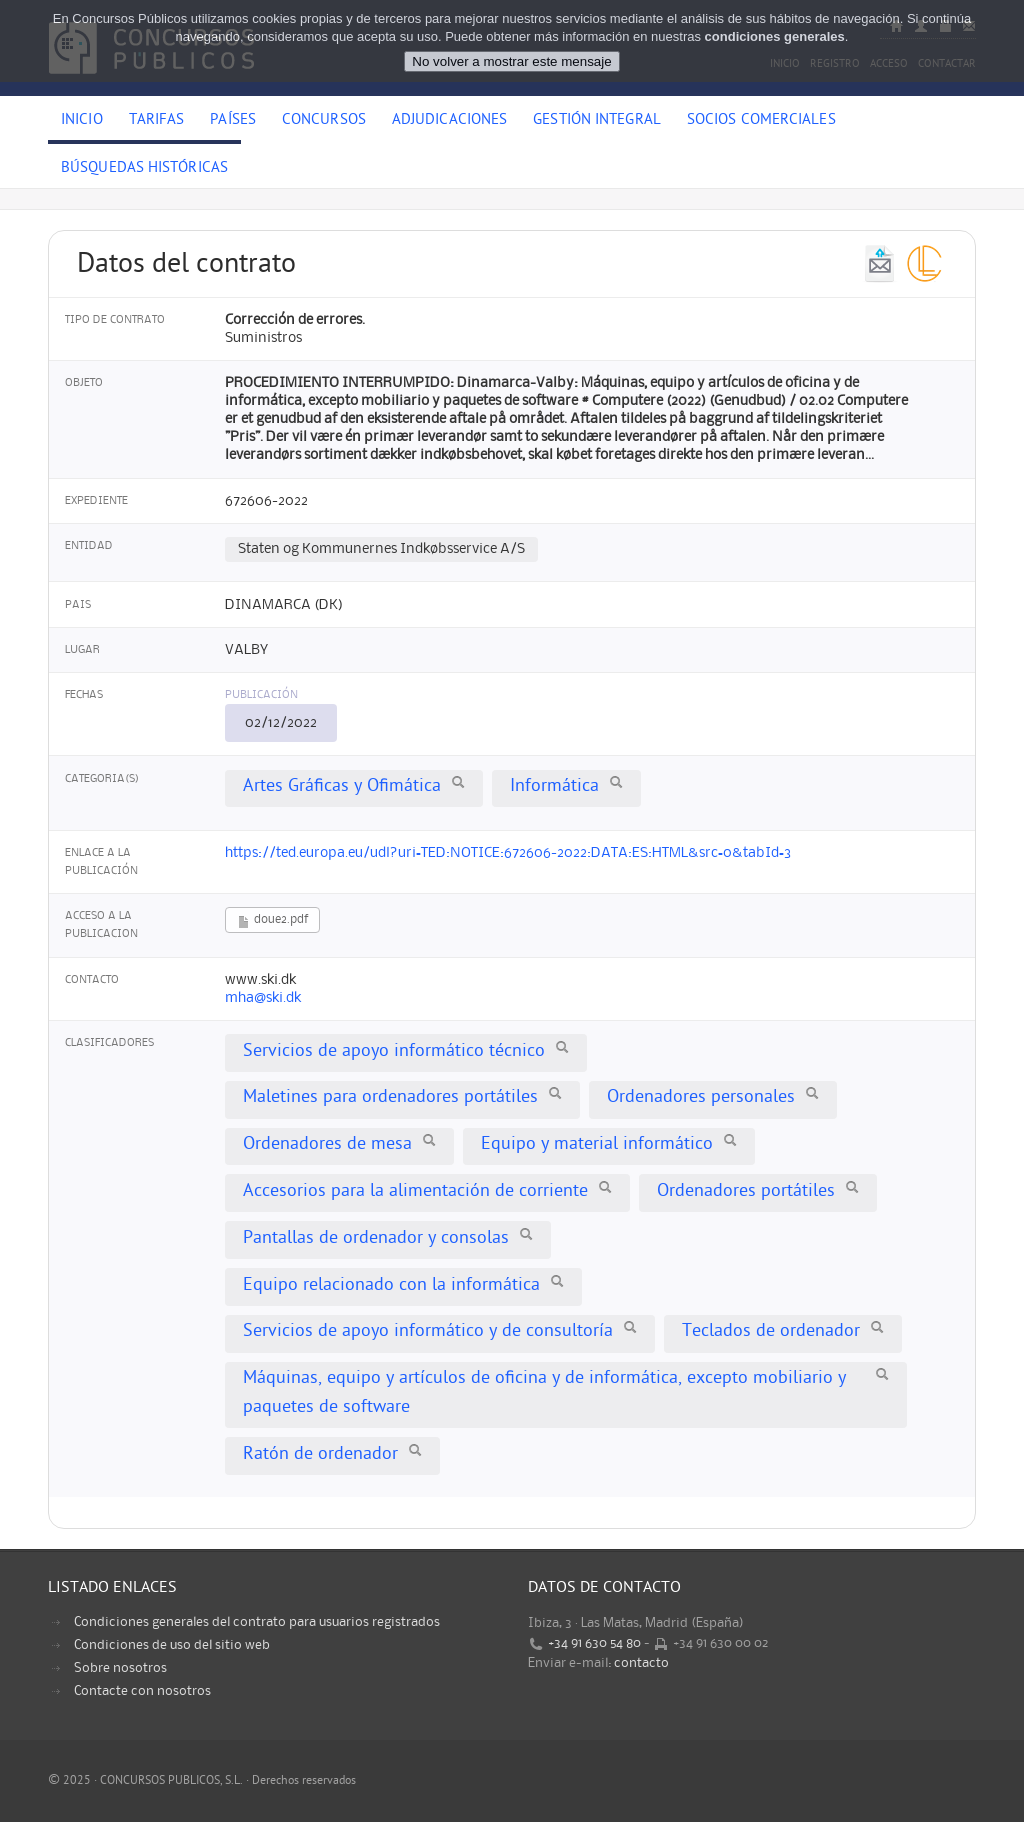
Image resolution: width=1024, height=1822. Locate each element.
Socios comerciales (761, 121)
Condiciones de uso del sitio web (172, 1645)
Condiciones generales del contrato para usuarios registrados (257, 1622)
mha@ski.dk (263, 998)
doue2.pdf (272, 921)
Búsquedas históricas (144, 169)
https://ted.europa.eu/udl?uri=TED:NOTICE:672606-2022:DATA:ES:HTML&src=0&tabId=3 (508, 853)
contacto (641, 1663)
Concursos (324, 121)
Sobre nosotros (120, 1668)
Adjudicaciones (449, 121)
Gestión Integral (597, 121)
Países (233, 121)
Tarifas (157, 121)
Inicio (82, 121)
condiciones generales (775, 36)
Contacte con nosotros (142, 1691)
